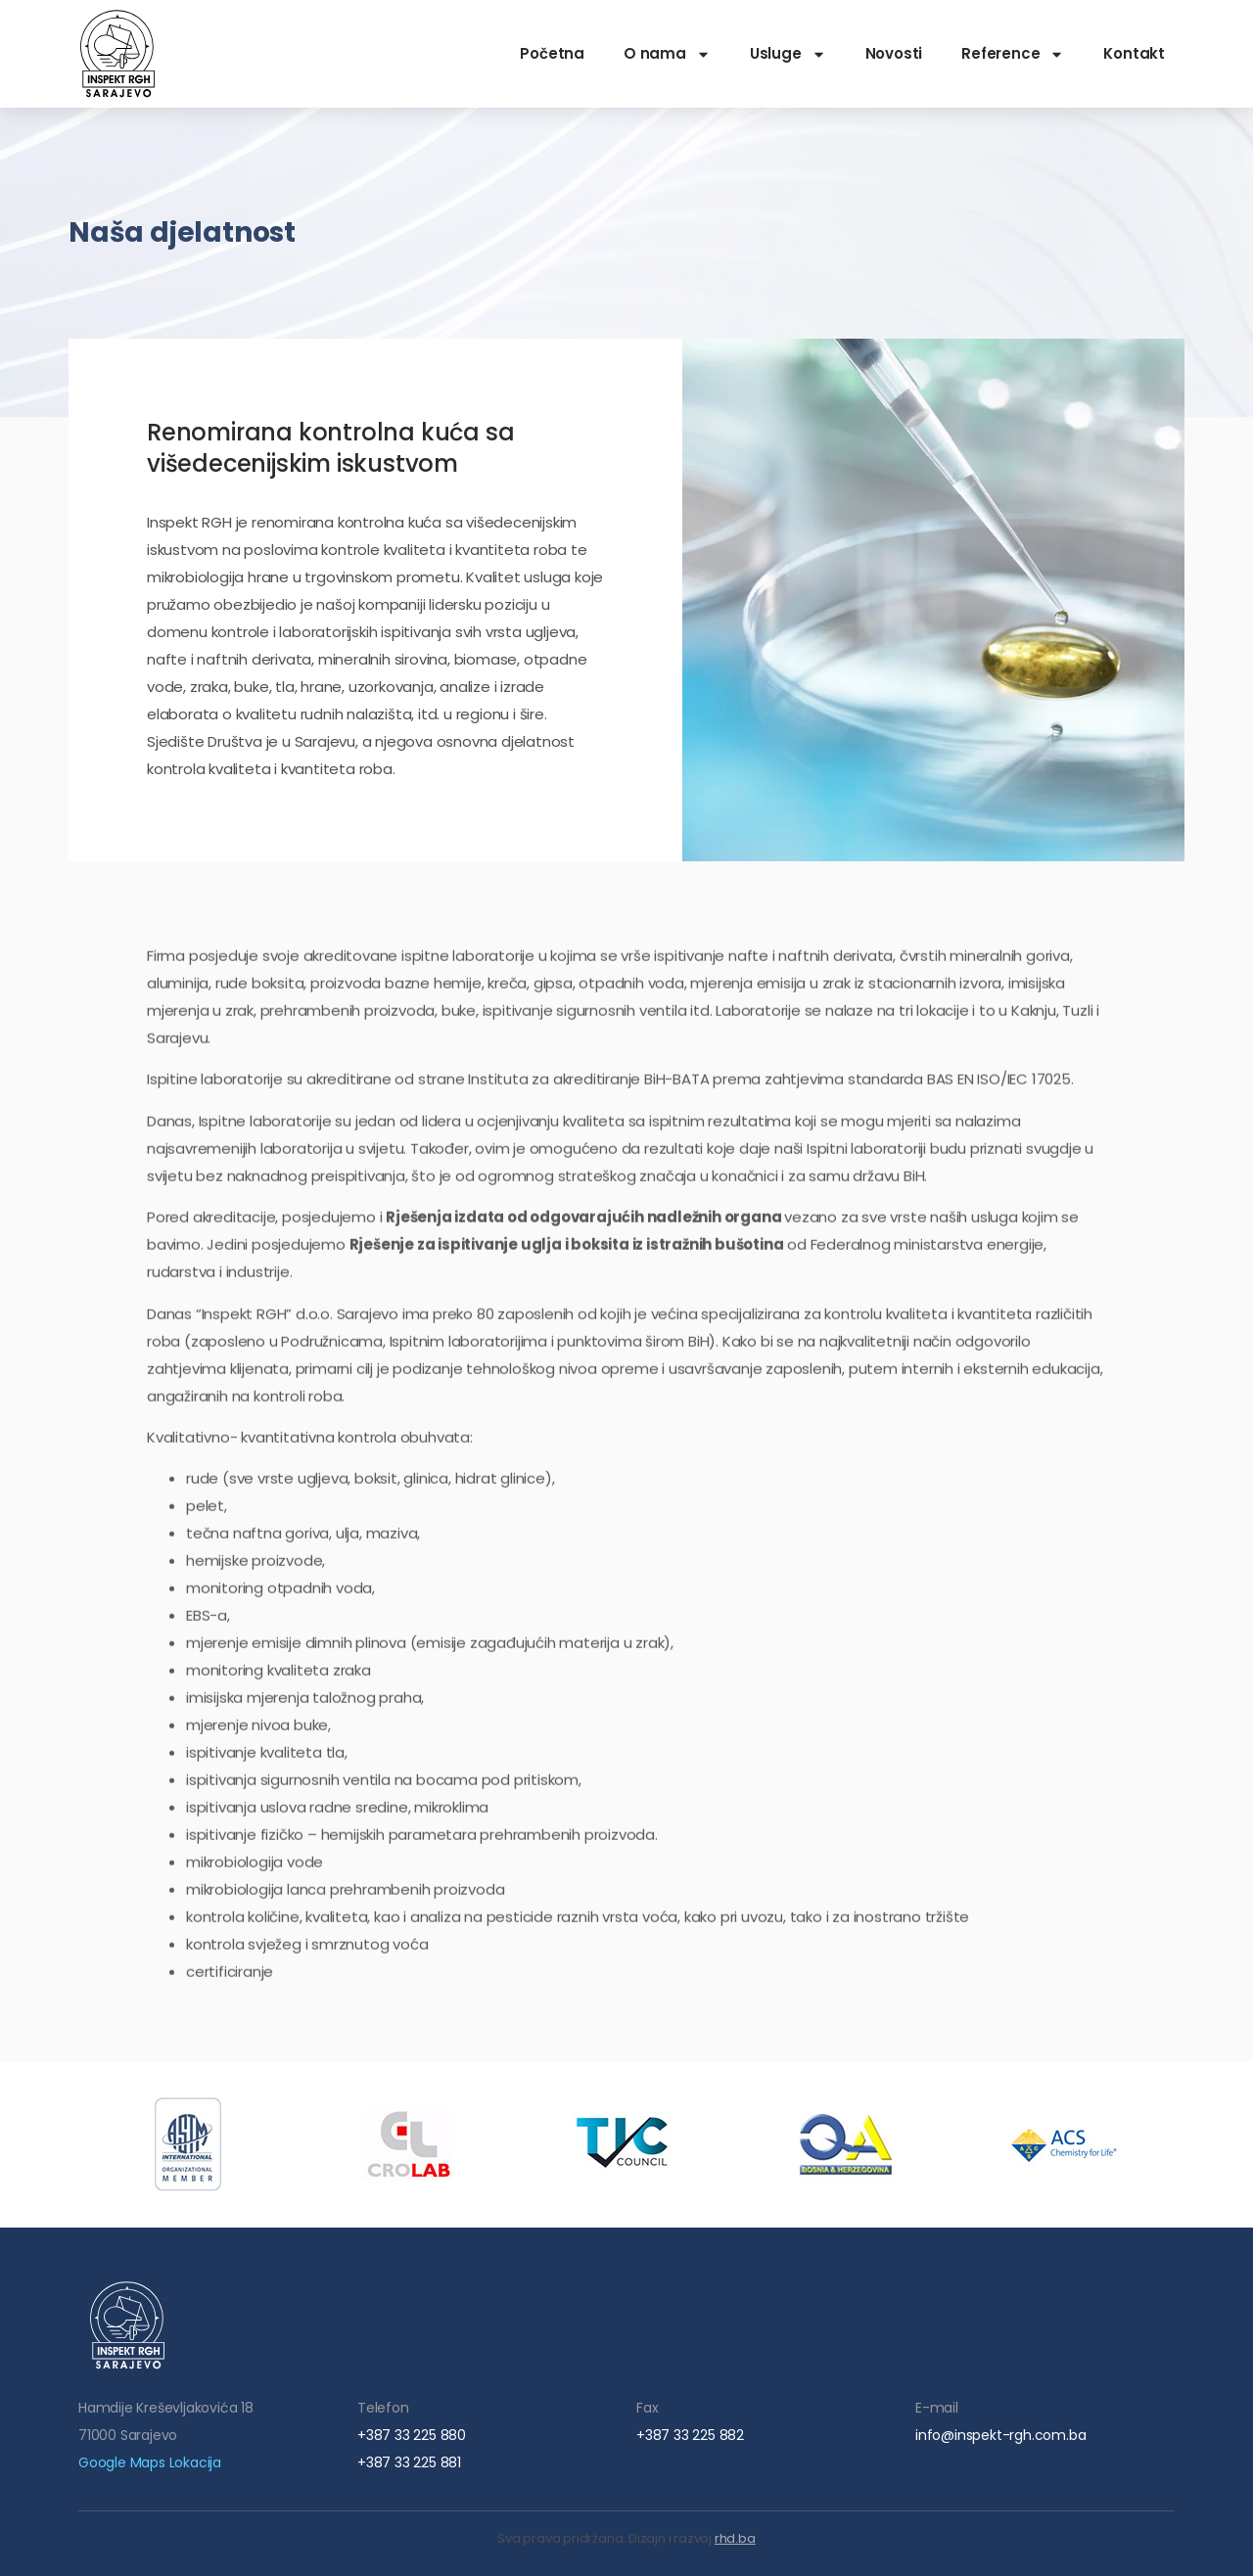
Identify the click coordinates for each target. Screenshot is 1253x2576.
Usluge (788, 54)
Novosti (894, 53)
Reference (1012, 54)
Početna (552, 53)
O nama (667, 54)
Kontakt (1134, 53)
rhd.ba (735, 2538)
